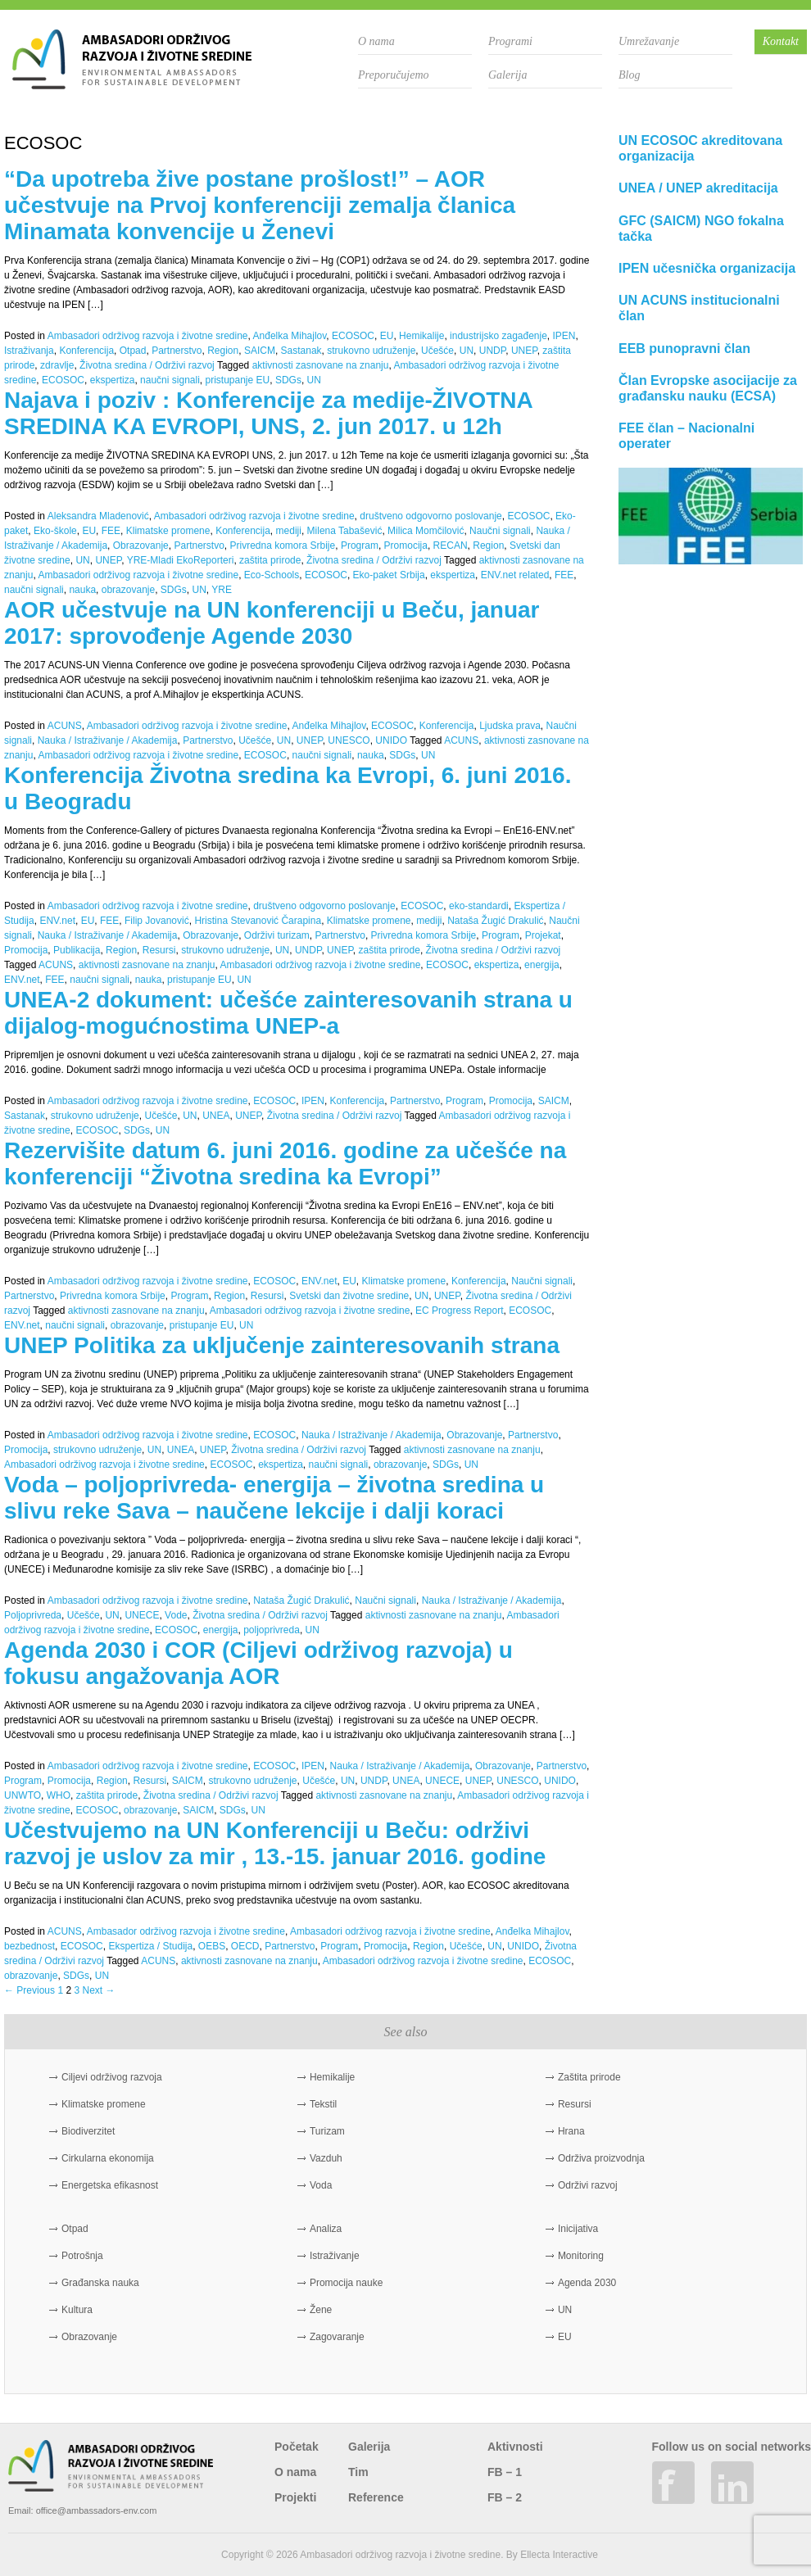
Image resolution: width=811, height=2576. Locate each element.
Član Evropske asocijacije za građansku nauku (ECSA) (707, 388)
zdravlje (57, 365)
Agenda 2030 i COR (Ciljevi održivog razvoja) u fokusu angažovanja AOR (258, 1663)
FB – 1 (504, 2472)
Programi (510, 41)
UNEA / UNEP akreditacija (698, 188)
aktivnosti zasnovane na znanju (320, 365)
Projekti (295, 2497)
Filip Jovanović (157, 920)
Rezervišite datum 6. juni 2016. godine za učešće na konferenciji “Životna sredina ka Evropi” (285, 1163)
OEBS (211, 1946)
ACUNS (65, 725)
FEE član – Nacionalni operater (686, 435)
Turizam (327, 2131)
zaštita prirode (270, 560)
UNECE (142, 1615)
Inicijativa (578, 2228)
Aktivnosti (515, 2446)
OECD (245, 1946)
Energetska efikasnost (109, 2185)
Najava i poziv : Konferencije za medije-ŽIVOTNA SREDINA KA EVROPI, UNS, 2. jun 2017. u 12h (268, 413)
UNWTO (22, 1795)
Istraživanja (29, 350)
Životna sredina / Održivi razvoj (147, 365)
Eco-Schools (271, 575)
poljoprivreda (271, 1630)
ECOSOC (353, 336)
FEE (111, 530)
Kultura (77, 2310)
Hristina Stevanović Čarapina (257, 920)
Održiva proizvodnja (601, 2158)
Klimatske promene (168, 530)
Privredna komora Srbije (282, 545)
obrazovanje (128, 589)
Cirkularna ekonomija (107, 2158)
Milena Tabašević (345, 530)
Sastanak (301, 350)
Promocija (406, 545)
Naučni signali (500, 530)
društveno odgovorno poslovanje (430, 516)
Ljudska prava (510, 725)
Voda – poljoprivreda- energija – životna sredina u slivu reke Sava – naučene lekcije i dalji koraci (274, 1497)
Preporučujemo (393, 75)
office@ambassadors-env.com (96, 2510)
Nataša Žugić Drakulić (495, 920)
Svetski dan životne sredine (349, 1296)
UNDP (492, 350)
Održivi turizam (277, 935)
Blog (629, 75)
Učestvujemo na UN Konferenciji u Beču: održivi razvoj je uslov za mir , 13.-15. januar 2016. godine (275, 1843)
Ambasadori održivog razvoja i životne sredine (148, 336)
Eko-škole (55, 530)
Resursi (159, 950)
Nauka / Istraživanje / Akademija (108, 740)
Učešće (437, 350)
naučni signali (170, 380)
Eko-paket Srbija (389, 575)
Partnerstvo (177, 350)
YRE (221, 589)
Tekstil (323, 2104)
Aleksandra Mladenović (98, 516)
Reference (376, 2497)
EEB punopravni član (684, 348)
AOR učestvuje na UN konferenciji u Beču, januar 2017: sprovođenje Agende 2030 (272, 623)
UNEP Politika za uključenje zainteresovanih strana (282, 1345)
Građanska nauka (100, 2283)
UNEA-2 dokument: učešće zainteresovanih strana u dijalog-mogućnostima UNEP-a (288, 1013)
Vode (176, 1615)
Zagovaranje (337, 2337)
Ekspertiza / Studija (150, 1946)
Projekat (543, 935)
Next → (98, 1990)
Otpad (133, 350)
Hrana (571, 2131)
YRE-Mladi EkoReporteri (180, 560)
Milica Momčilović (425, 530)
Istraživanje (335, 2255)
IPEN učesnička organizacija (706, 268)
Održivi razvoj (588, 2185)
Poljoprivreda (32, 1615)
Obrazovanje (141, 545)
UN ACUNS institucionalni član (699, 308)
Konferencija (86, 350)
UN (466, 350)
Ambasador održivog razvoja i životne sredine (186, 1931)
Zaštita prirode (589, 2077)
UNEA (215, 1115)
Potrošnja (82, 2255)
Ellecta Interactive (559, 2554)
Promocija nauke (346, 2283)
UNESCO (348, 740)
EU (387, 336)
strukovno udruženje (371, 350)
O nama (376, 41)
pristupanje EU (237, 380)
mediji (288, 530)
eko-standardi (479, 906)
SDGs (288, 380)
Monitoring (581, 2255)
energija (542, 965)
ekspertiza (112, 380)
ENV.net (57, 920)
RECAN (450, 545)
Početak (296, 2446)
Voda (321, 2185)
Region (222, 350)
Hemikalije (421, 336)
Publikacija (76, 950)
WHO (58, 1795)
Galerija (507, 75)
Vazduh (326, 2158)
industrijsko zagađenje (498, 336)
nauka (82, 589)
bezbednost (29, 1946)
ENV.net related (515, 575)
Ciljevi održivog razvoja (111, 2077)
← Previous (29, 1990)
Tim (358, 2472)
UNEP (524, 350)
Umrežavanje (648, 41)
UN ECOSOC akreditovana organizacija (700, 148)
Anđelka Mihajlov (290, 336)
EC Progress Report (459, 1310)
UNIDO (391, 740)
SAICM (259, 350)
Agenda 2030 (587, 2283)
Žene (321, 2310)
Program (359, 545)
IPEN (564, 336)
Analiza (326, 2228)
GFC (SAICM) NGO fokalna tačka (701, 228)
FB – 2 (504, 2497)
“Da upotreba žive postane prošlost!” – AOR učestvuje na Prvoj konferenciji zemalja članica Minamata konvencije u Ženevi (259, 205)
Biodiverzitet (88, 2131)
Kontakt (781, 41)
